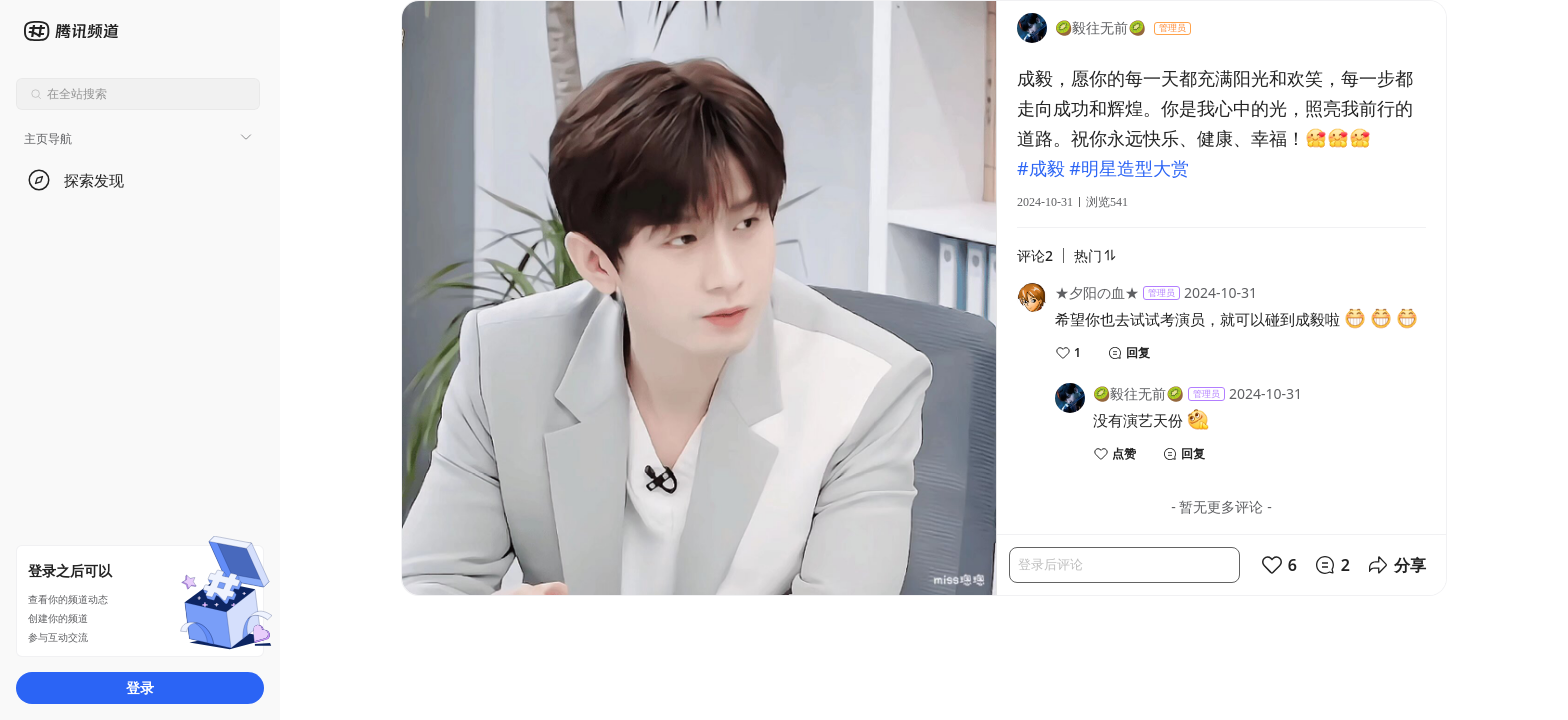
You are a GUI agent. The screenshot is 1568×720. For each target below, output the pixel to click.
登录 (140, 687)
